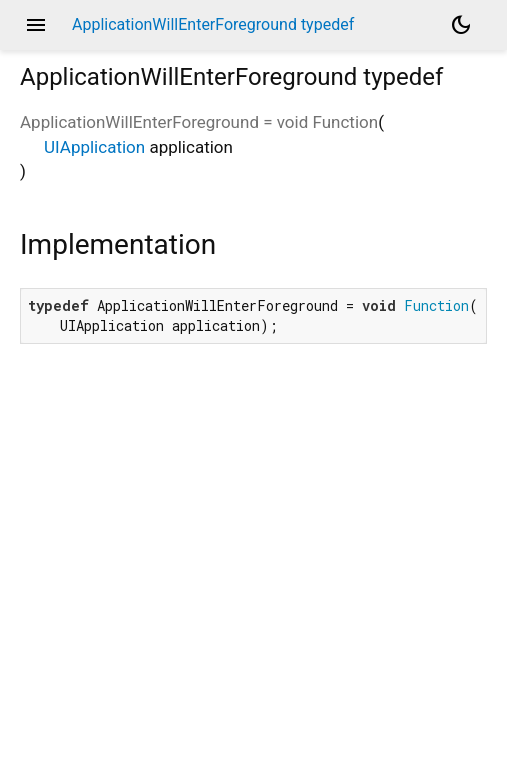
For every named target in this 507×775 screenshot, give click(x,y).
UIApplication (94, 147)
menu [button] (36, 25)
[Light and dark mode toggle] (461, 25)
